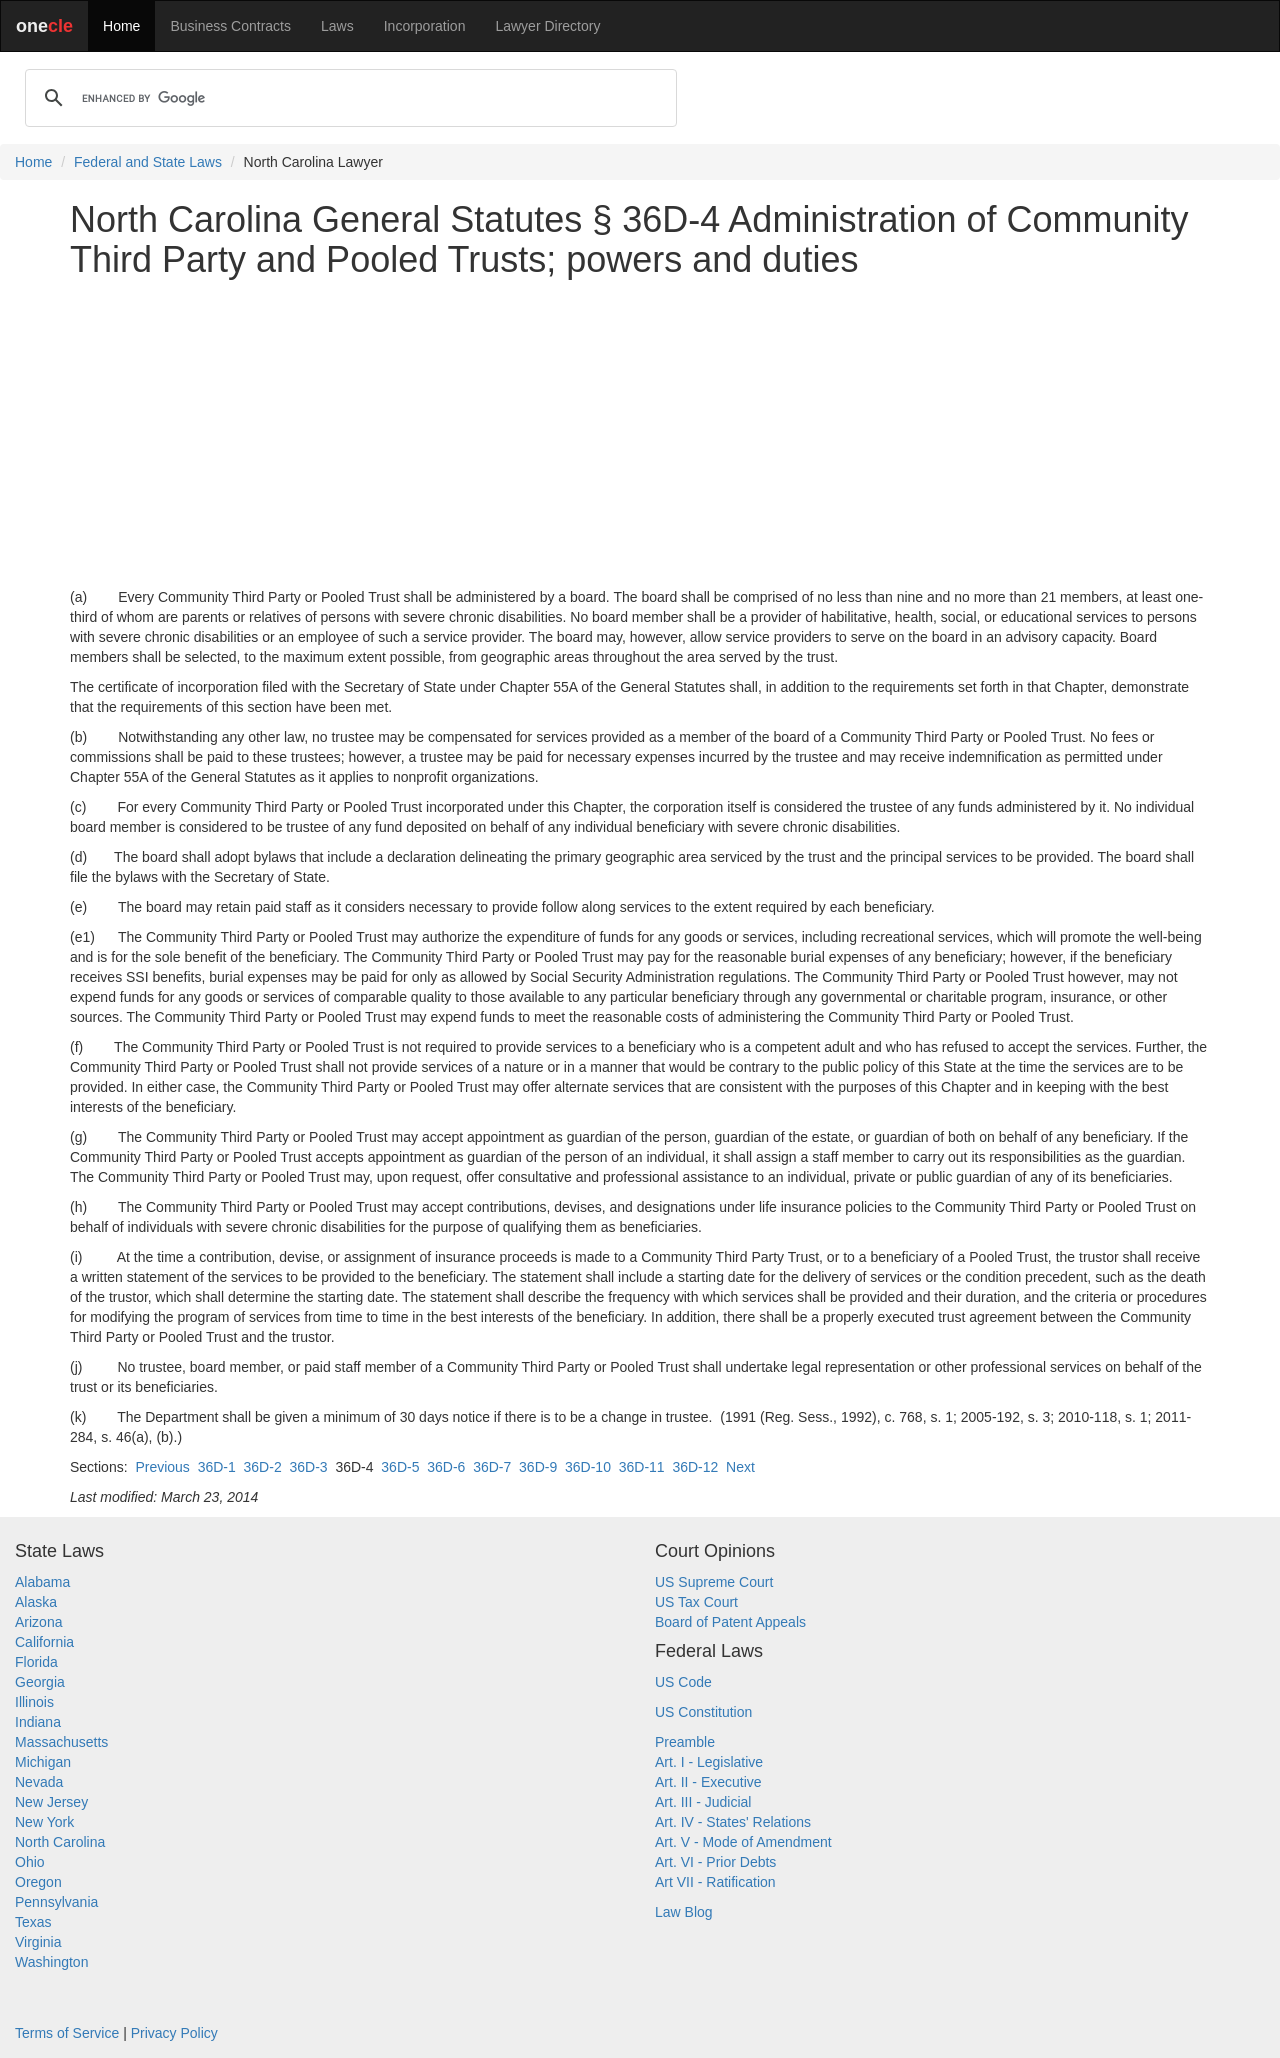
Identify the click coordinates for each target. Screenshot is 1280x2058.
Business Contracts (230, 26)
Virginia (38, 1942)
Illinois (34, 1702)
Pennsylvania (56, 1902)
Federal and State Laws (148, 162)
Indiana (38, 1722)
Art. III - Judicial (703, 1802)
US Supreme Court (714, 1582)
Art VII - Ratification (715, 1882)
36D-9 (538, 1467)
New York (44, 1822)
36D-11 (642, 1467)
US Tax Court (696, 1602)
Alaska (36, 1602)
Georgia (40, 1682)
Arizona (38, 1622)
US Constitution (703, 1712)
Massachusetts (61, 1742)
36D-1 (217, 1467)
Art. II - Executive (708, 1782)
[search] (348, 98)
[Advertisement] (640, 433)
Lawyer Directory (547, 26)
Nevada (39, 1782)
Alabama (42, 1582)
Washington (51, 1962)
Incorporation (425, 26)
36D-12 (695, 1467)
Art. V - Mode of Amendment (743, 1842)
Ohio (30, 1862)
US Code (683, 1682)
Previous (162, 1467)
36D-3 (308, 1467)
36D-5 (400, 1467)
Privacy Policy (174, 2033)
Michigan (43, 1762)
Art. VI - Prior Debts (715, 1862)
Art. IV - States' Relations (733, 1822)
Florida (36, 1662)
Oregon (38, 1882)
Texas (33, 1922)
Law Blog (684, 1912)
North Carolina (60, 1842)
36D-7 (492, 1467)
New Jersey (51, 1802)
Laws (337, 26)
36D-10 (588, 1467)
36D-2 (263, 1467)
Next (740, 1467)
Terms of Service (67, 2033)
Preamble (685, 1742)
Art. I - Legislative (709, 1762)
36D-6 (446, 1467)
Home (121, 26)
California (44, 1642)
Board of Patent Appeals (730, 1622)
